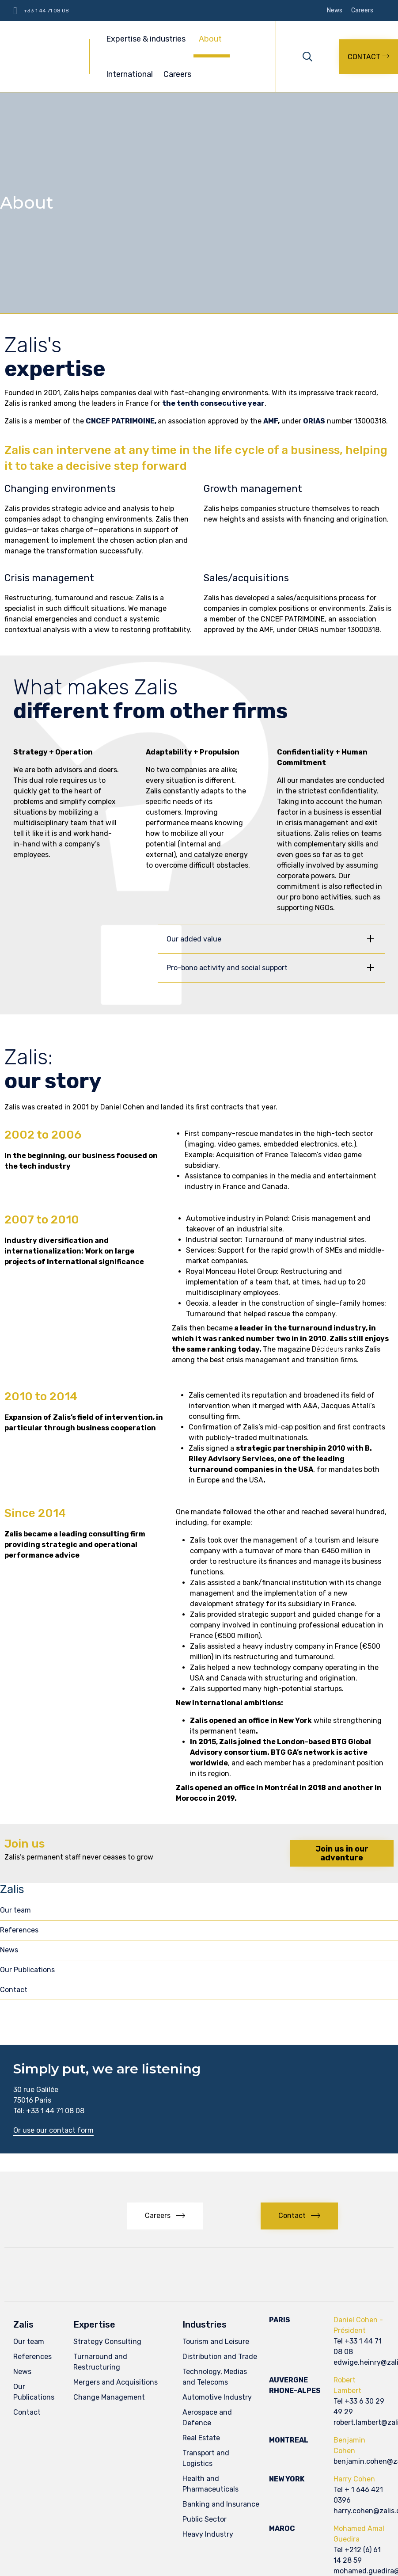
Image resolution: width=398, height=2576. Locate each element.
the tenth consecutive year (213, 403)
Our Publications (27, 1970)
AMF (270, 421)
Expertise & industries (147, 39)
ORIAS (314, 421)
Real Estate (201, 2438)
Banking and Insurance (220, 2504)
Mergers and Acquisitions (115, 2382)
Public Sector (204, 2519)
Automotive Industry (217, 2397)
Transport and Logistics (205, 2458)
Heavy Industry (207, 2534)
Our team (15, 1910)
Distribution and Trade (219, 2356)
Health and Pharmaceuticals (210, 2483)
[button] (368, 56)
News (334, 11)
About (211, 39)
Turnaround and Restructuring (100, 2361)
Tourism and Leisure (215, 2341)
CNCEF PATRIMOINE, (122, 421)
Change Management (109, 2397)
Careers (362, 11)
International (129, 74)
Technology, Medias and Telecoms (214, 2376)
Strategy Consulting (107, 2341)
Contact (13, 1989)
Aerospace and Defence (207, 2417)
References (19, 1930)
